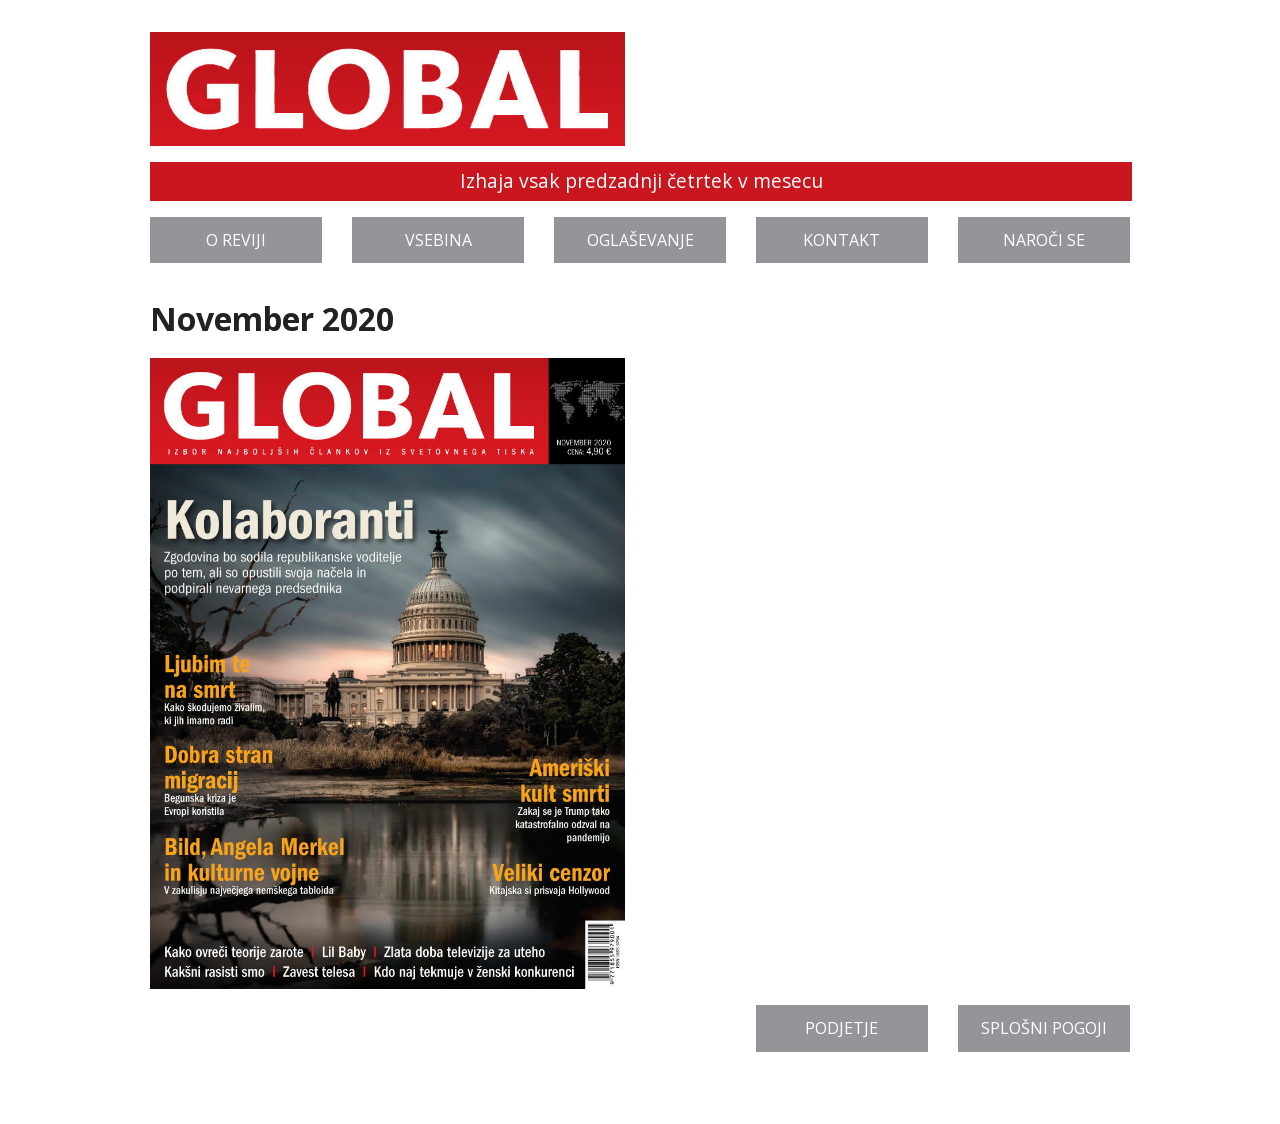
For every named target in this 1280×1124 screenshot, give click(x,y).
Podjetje (841, 1028)
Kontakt (841, 240)
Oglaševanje (640, 240)
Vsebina (438, 240)
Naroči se (1044, 240)
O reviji (236, 240)
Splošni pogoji (1044, 1028)
